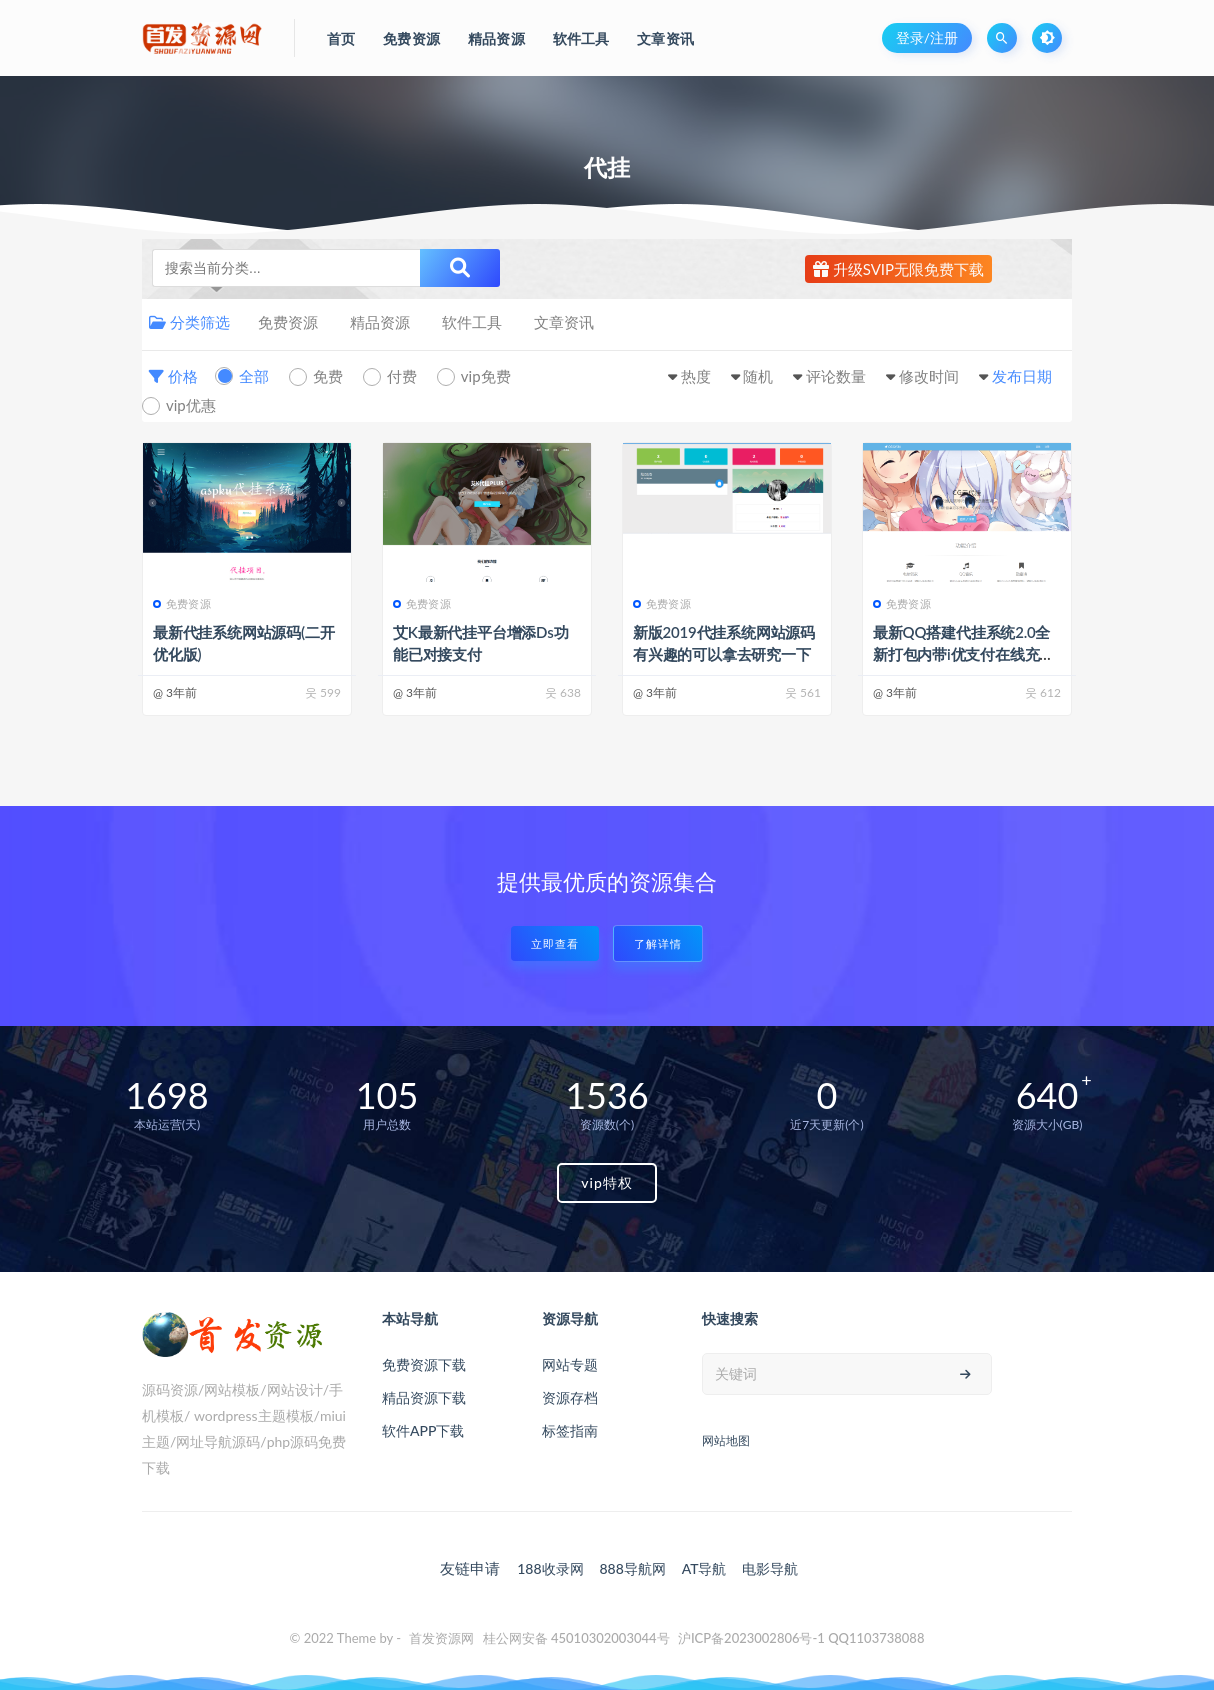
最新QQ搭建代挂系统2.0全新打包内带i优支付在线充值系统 (963, 654)
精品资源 (380, 322)
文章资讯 (564, 322)
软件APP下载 (423, 1430)
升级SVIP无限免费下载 (898, 269)
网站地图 (726, 1440)
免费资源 (288, 322)
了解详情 (658, 943)
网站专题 (570, 1364)
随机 (758, 376)
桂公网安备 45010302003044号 (576, 1638)
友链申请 (470, 1568)
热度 (696, 376)
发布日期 (1022, 376)
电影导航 (770, 1568)
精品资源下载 (424, 1397)
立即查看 (555, 943)
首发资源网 (441, 1638)
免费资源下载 (424, 1364)
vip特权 (607, 1182)
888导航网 (632, 1568)
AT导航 (704, 1568)
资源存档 (570, 1397)
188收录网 (550, 1568)
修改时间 (929, 376)
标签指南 (570, 1430)
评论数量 (836, 376)
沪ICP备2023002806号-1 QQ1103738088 (801, 1638)
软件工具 (472, 322)
